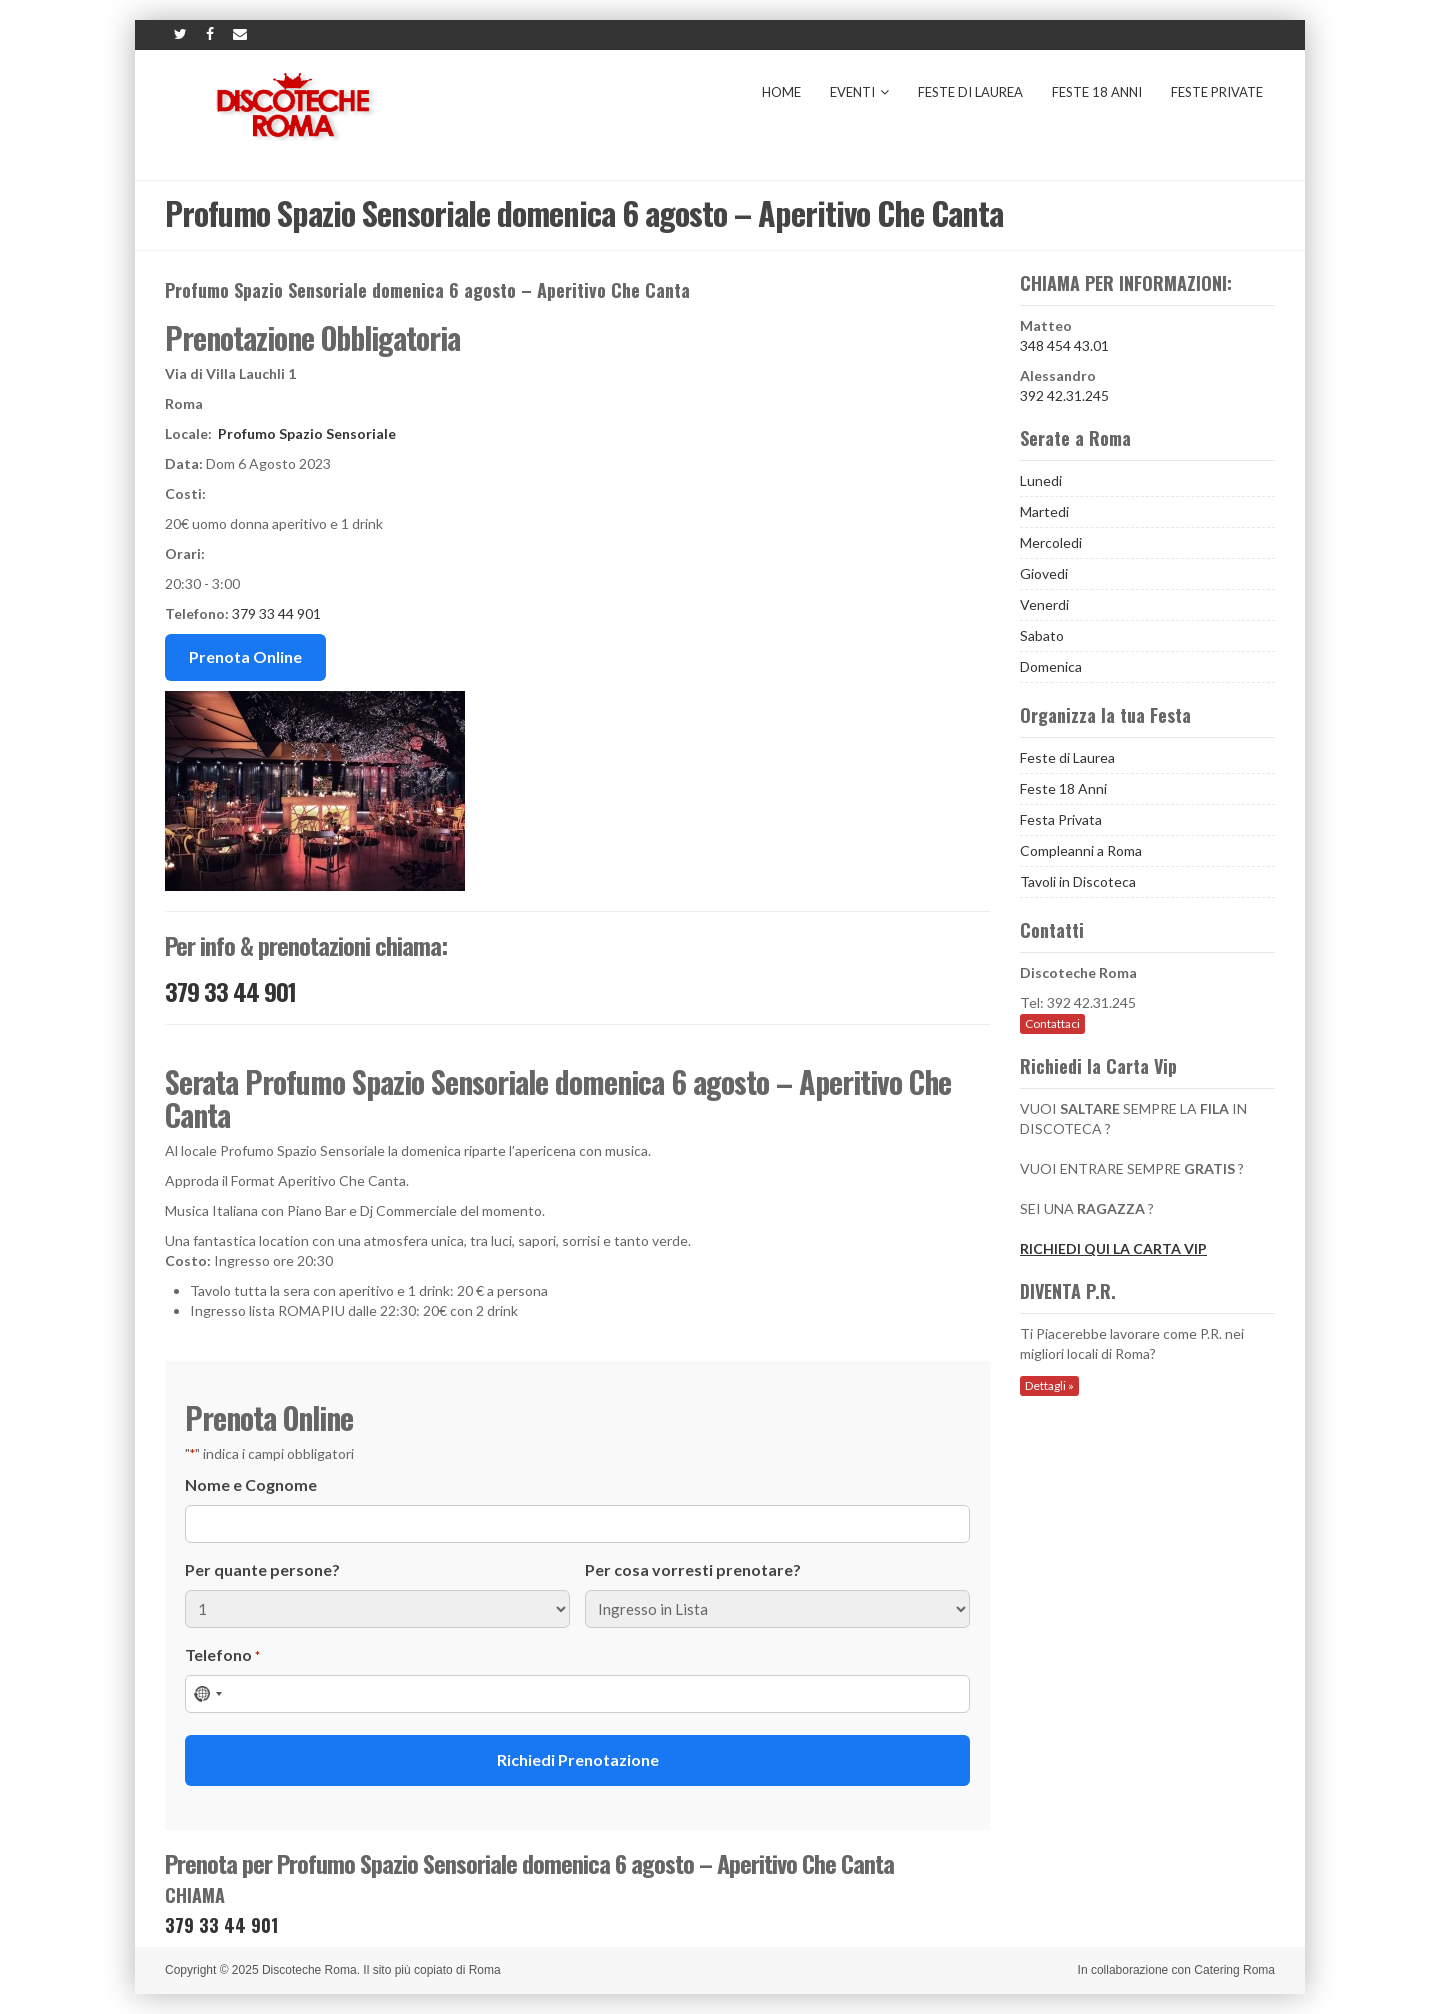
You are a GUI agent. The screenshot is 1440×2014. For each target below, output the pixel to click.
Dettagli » (1049, 1385)
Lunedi (1041, 480)
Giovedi (1044, 573)
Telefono (222, 1655)
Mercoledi (1051, 542)
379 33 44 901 (276, 613)
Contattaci (1052, 1023)
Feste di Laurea (970, 92)
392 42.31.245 (1064, 395)
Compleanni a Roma (1081, 850)
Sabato (1042, 635)
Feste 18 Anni (1097, 92)
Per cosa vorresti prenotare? (693, 1569)
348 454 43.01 (1064, 345)
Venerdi (1044, 604)
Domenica (1051, 666)
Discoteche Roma (309, 1970)
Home (781, 92)
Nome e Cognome (251, 1484)
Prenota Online (245, 656)
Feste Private (1217, 92)
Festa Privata (1061, 819)
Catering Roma (1234, 1970)
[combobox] (207, 1694)
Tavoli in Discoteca (1078, 881)
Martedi (1044, 511)
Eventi (859, 92)
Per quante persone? (262, 1569)
